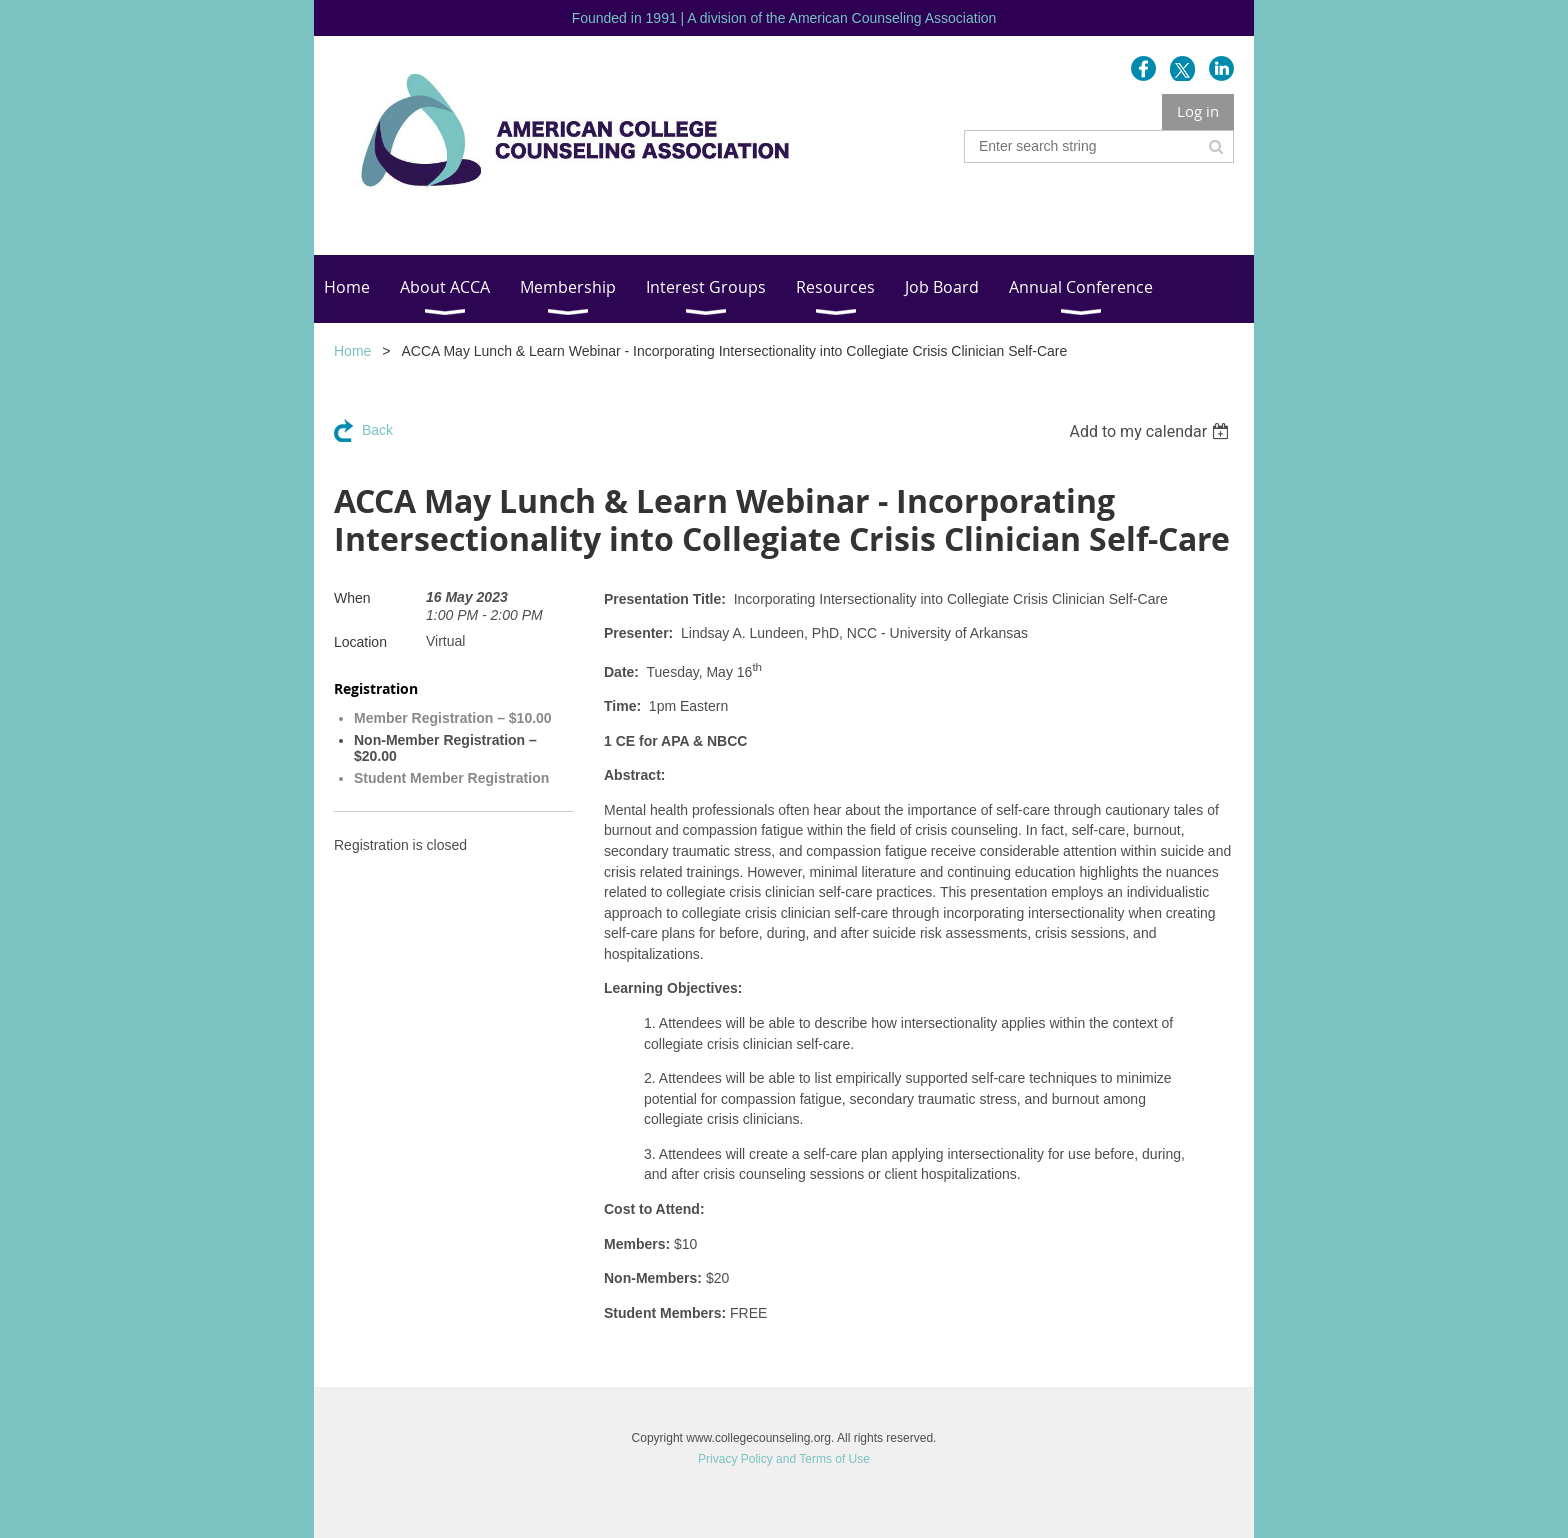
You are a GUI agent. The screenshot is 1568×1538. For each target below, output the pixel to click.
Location (360, 642)
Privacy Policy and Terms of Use (784, 1459)
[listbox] (1151, 431)
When (352, 598)
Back (377, 430)
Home (352, 351)
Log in (1198, 111)
